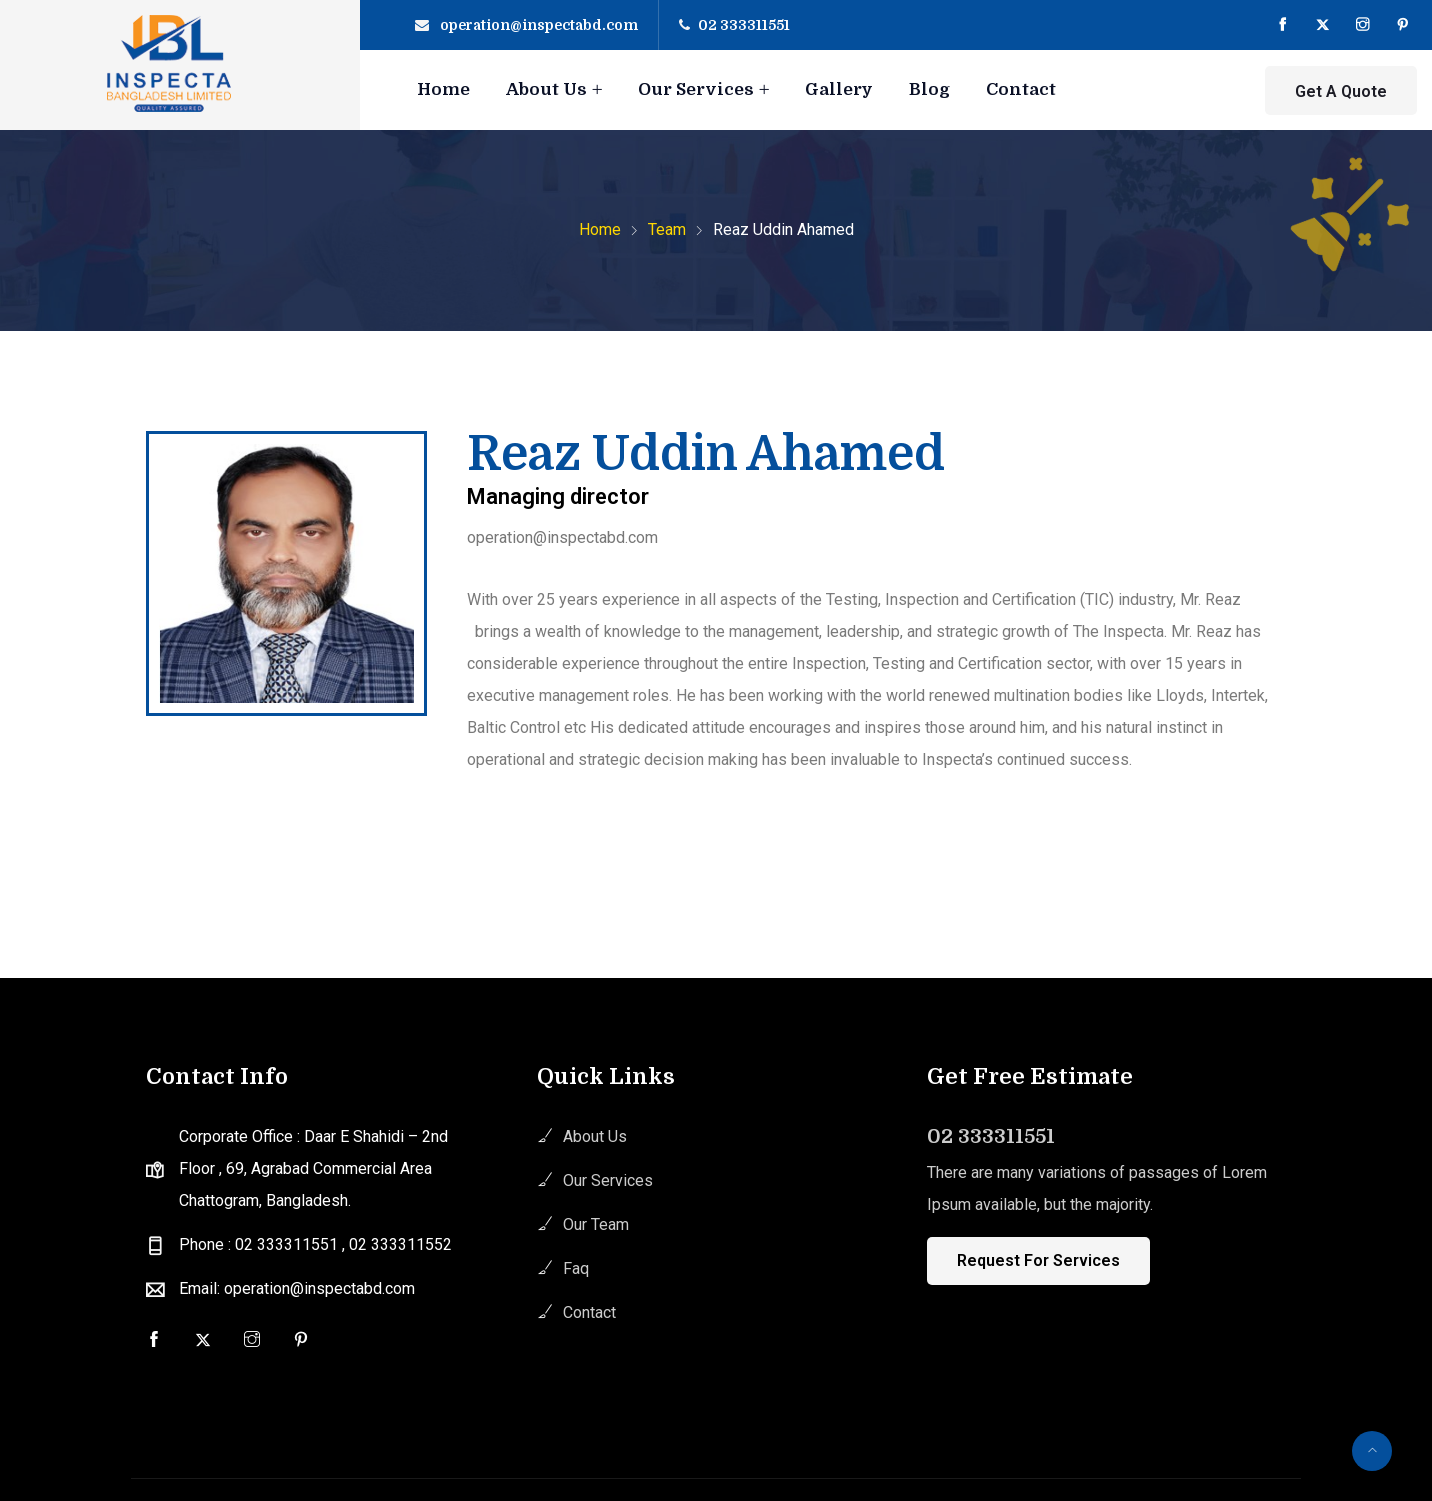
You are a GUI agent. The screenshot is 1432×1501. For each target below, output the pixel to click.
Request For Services (1038, 1260)
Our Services (696, 89)
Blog (929, 89)
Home (443, 89)
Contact (1021, 89)
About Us (546, 89)
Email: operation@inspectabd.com (297, 1288)
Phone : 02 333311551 (260, 1244)
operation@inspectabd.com (539, 25)
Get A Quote (1341, 91)
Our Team (596, 1224)
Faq (576, 1268)
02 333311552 (400, 1244)
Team (667, 229)
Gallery (839, 89)
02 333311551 (744, 25)
